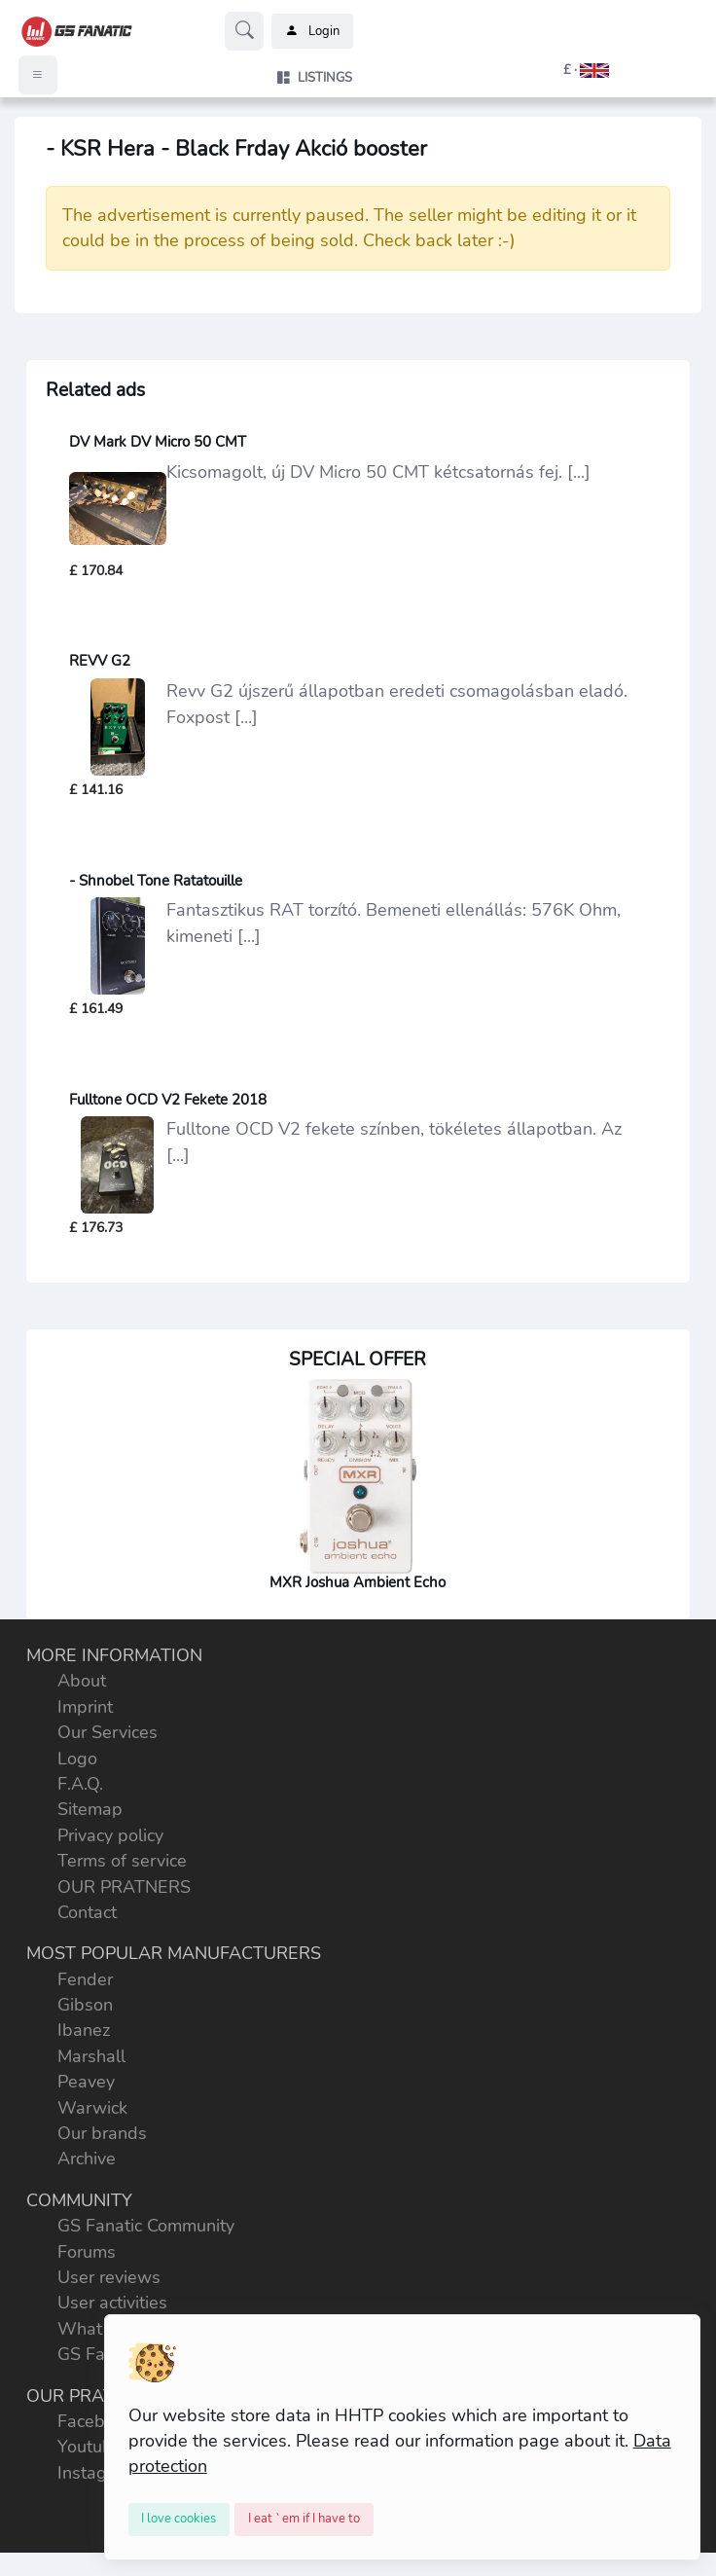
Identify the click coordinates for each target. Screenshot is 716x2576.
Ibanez (83, 2030)
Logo (77, 1758)
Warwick (92, 2108)
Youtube (90, 2446)
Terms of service (122, 1860)
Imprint (85, 1707)
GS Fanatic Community (145, 2225)
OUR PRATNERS (124, 1887)
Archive (86, 2158)
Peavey (86, 2081)
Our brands (102, 2133)
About (81, 1680)
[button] (564, 70)
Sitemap (90, 1809)
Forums (86, 2252)
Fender (85, 1979)
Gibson (85, 2004)
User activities (112, 2302)
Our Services (107, 1732)
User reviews (109, 2277)
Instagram (97, 2473)
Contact (87, 1912)
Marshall (91, 2056)
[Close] (179, 2519)
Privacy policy (110, 1835)
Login (312, 31)
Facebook (95, 2421)
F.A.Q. (80, 1784)
